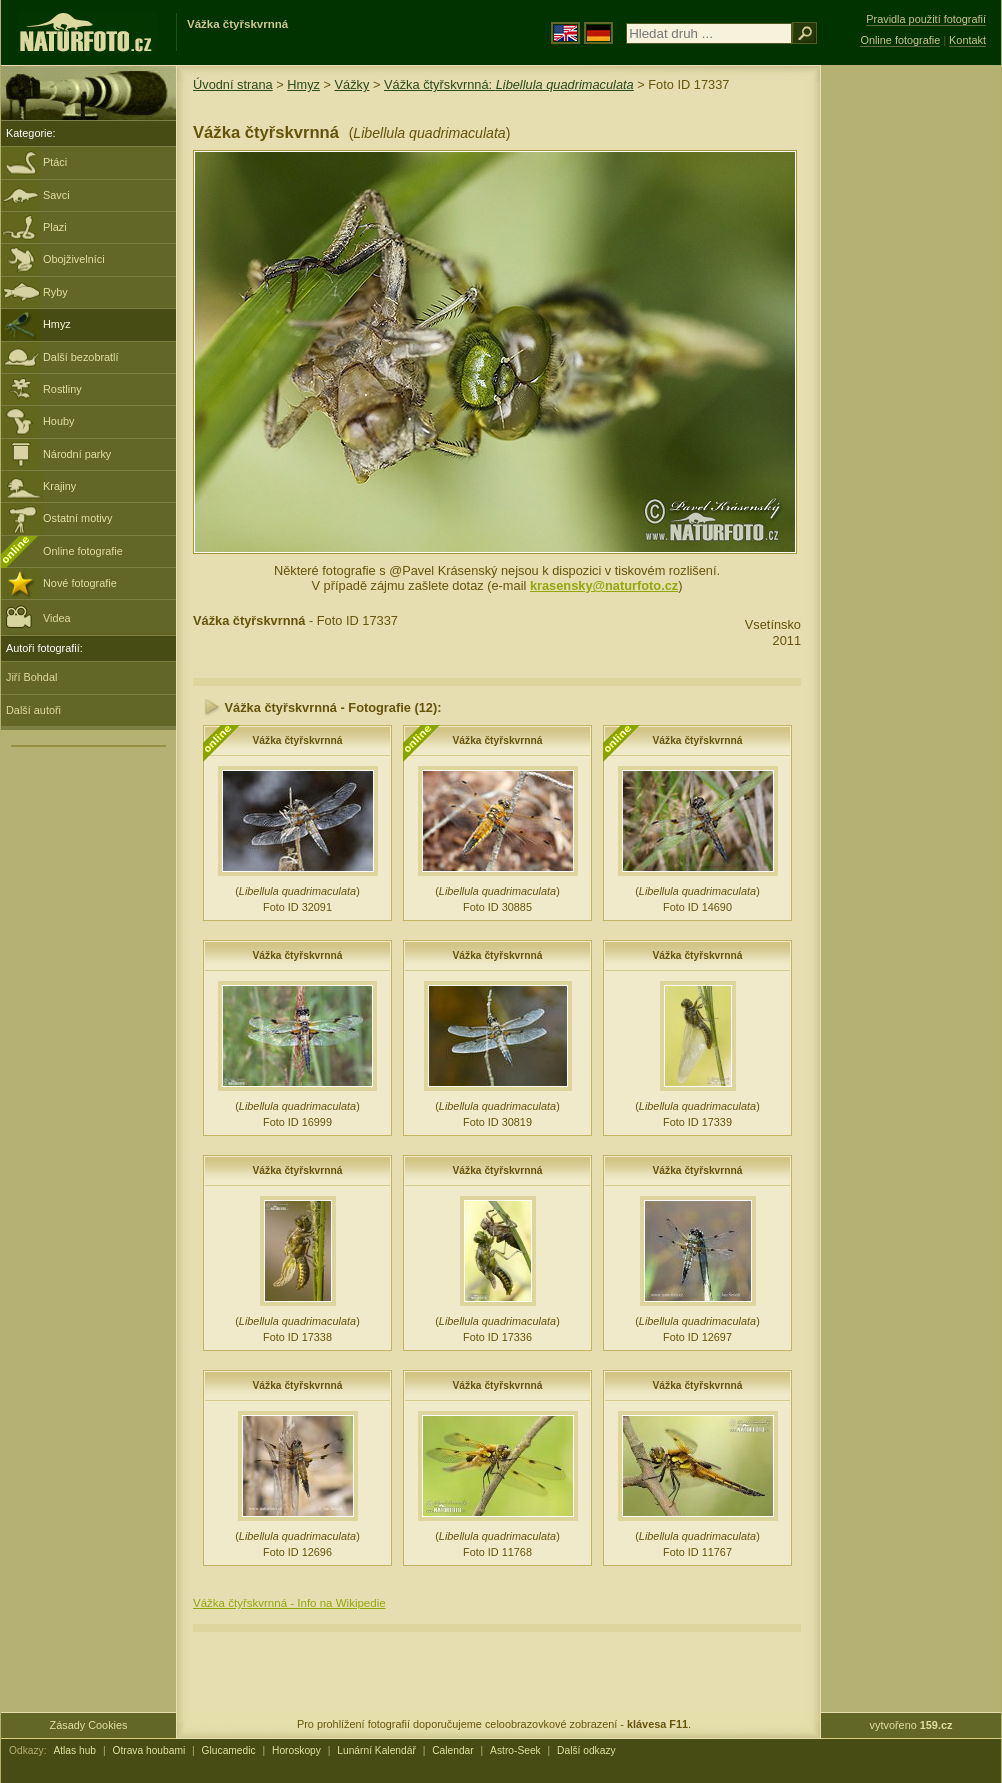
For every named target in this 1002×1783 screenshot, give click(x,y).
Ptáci (55, 162)
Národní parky (77, 454)
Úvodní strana (233, 84)
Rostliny (62, 389)
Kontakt (967, 40)
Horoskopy (296, 1750)
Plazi (55, 227)
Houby (58, 421)
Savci (56, 195)
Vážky (352, 84)
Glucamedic (229, 1750)
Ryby (55, 292)
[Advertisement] (911, 385)
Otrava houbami (148, 1750)
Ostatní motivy (78, 518)
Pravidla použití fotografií (926, 19)
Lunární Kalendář (376, 1750)
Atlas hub (74, 1750)
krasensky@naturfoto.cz (604, 585)
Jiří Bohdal (31, 677)
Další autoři (33, 710)
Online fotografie (83, 551)
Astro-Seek (515, 1750)
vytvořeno (911, 1725)
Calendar (453, 1750)
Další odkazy (586, 1750)
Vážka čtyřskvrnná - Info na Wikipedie (289, 1603)
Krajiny (59, 486)
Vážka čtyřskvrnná (298, 740)
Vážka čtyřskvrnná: (509, 84)
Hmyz (57, 324)
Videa (38, 616)
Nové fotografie (80, 583)
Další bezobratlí (81, 357)
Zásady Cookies (89, 1725)
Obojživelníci (74, 259)
